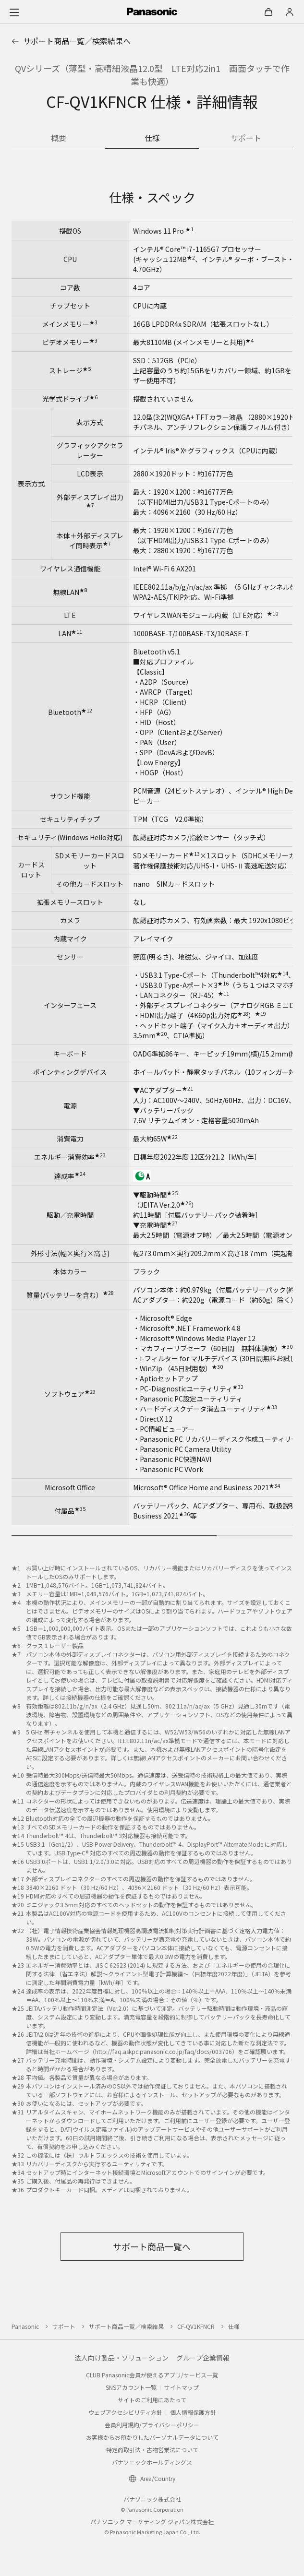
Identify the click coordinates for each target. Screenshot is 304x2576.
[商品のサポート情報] (246, 138)
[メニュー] (14, 12)
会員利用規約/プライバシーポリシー (152, 2425)
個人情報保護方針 (193, 2412)
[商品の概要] (58, 138)
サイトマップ (181, 2387)
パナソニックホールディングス (152, 2462)
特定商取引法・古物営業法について (152, 2449)
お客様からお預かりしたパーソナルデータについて (152, 2437)
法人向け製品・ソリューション (121, 2357)
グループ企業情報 (203, 2357)
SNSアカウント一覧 (131, 2387)
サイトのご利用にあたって (152, 2400)
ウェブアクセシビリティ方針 (125, 2412)
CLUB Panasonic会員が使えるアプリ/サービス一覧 (152, 2375)
